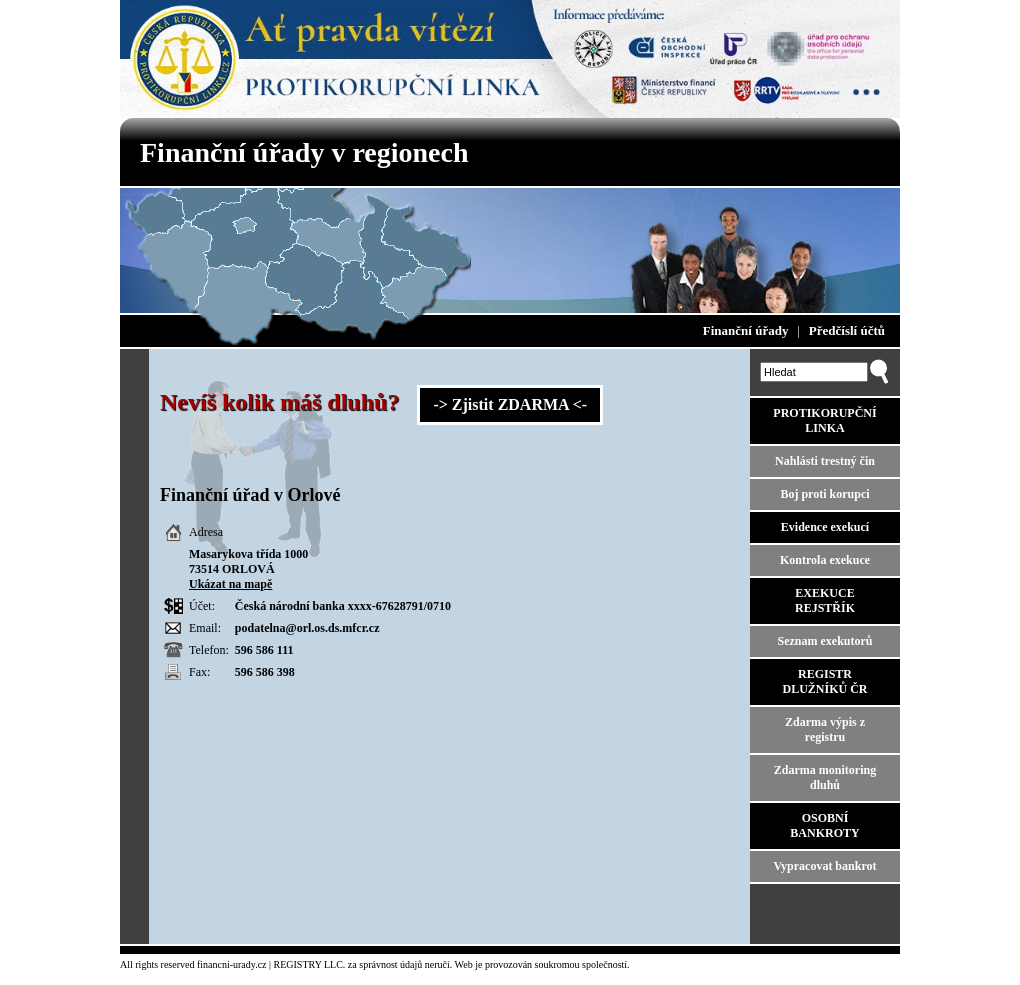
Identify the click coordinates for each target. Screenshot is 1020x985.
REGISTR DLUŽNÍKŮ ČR (824, 681)
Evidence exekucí (825, 527)
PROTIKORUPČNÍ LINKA (824, 420)
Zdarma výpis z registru (825, 729)
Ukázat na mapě (230, 584)
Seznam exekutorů (825, 641)
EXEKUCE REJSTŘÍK (825, 600)
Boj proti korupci (824, 494)
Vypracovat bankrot (824, 866)
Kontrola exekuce (825, 560)
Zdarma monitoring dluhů (825, 777)
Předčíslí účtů (847, 330)
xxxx (360, 606)
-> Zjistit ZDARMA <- (510, 404)
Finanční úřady (746, 330)
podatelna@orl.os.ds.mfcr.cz (307, 628)
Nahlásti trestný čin (825, 461)
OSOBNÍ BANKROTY (824, 825)
